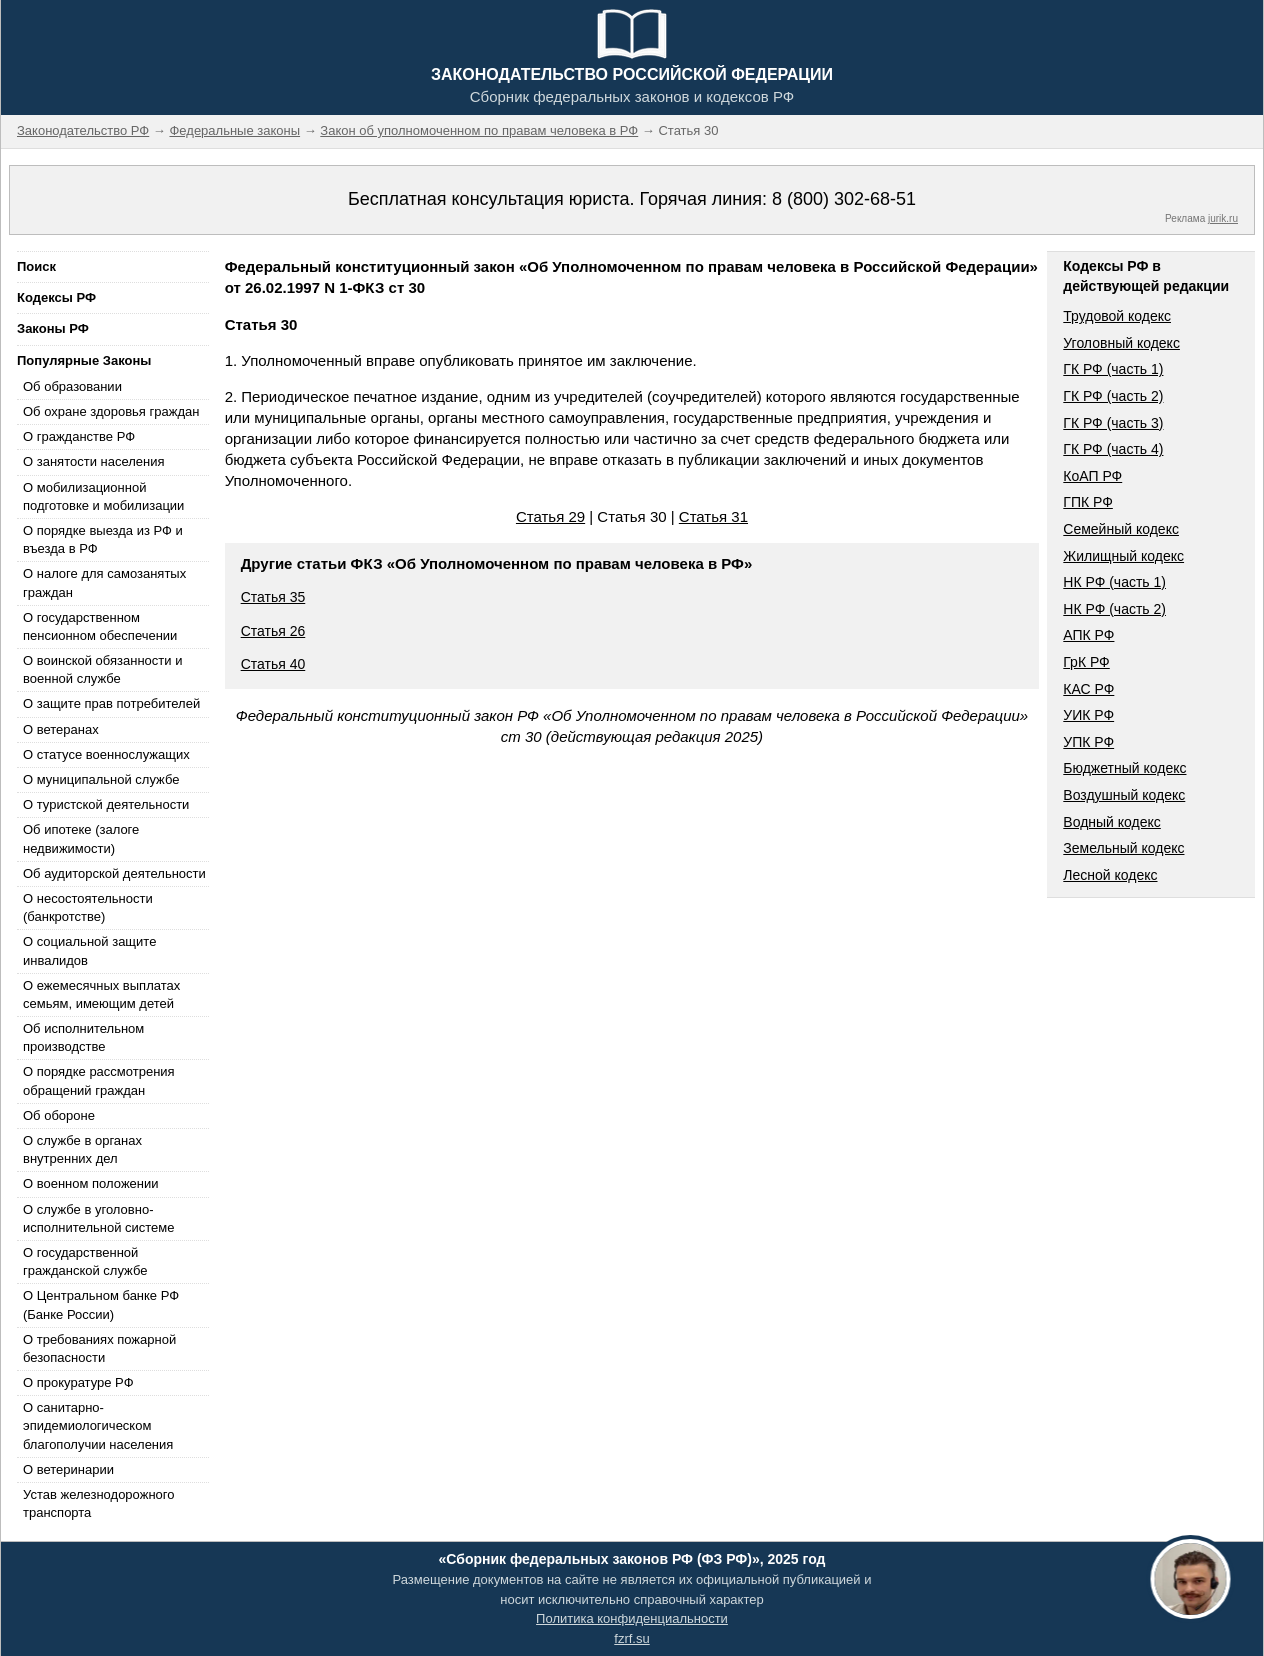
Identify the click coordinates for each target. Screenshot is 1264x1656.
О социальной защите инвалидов (89, 950)
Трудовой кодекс (1117, 316)
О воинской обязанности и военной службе (102, 669)
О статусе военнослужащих (106, 754)
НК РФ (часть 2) (1114, 609)
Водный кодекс (1112, 822)
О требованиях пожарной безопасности (99, 1348)
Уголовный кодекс (1121, 343)
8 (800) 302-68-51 (844, 199)
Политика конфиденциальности (632, 1618)
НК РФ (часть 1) (1114, 582)
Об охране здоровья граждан (111, 411)
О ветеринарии (68, 1469)
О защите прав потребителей (111, 703)
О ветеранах (61, 729)
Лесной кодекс (1110, 875)
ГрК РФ (1086, 662)
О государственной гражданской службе (85, 1261)
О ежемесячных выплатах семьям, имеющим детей (101, 994)
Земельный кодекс (1123, 848)
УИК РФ (1088, 715)
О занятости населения (94, 461)
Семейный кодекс (1121, 529)
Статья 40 (273, 664)
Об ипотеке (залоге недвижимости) (81, 838)
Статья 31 (713, 516)
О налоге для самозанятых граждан (104, 582)
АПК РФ (1088, 635)
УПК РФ (1088, 742)
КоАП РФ (1092, 476)
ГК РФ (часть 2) (1113, 396)
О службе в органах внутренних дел (82, 1149)
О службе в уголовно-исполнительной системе (99, 1218)
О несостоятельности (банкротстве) (88, 907)
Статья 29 (550, 516)
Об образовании (72, 386)
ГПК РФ (1088, 502)
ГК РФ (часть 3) (1113, 423)
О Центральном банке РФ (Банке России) (101, 1304)
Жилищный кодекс (1123, 556)
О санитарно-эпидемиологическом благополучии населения (98, 1425)
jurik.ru (1223, 218)
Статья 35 (273, 597)
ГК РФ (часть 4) (1113, 449)
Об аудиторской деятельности (114, 873)
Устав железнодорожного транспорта (98, 1503)
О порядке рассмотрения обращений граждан (99, 1080)
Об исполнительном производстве (83, 1037)
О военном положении (91, 1183)
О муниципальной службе (101, 779)
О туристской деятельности (106, 804)
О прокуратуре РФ (78, 1382)
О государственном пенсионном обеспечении (100, 626)
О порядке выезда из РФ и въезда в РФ (103, 539)
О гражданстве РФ (79, 436)
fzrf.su (631, 1638)
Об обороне (59, 1115)
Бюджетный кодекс (1124, 768)
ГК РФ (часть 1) (1113, 369)
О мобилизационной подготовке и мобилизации (103, 496)
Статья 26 (273, 631)
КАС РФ (1088, 689)
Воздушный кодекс (1124, 795)
